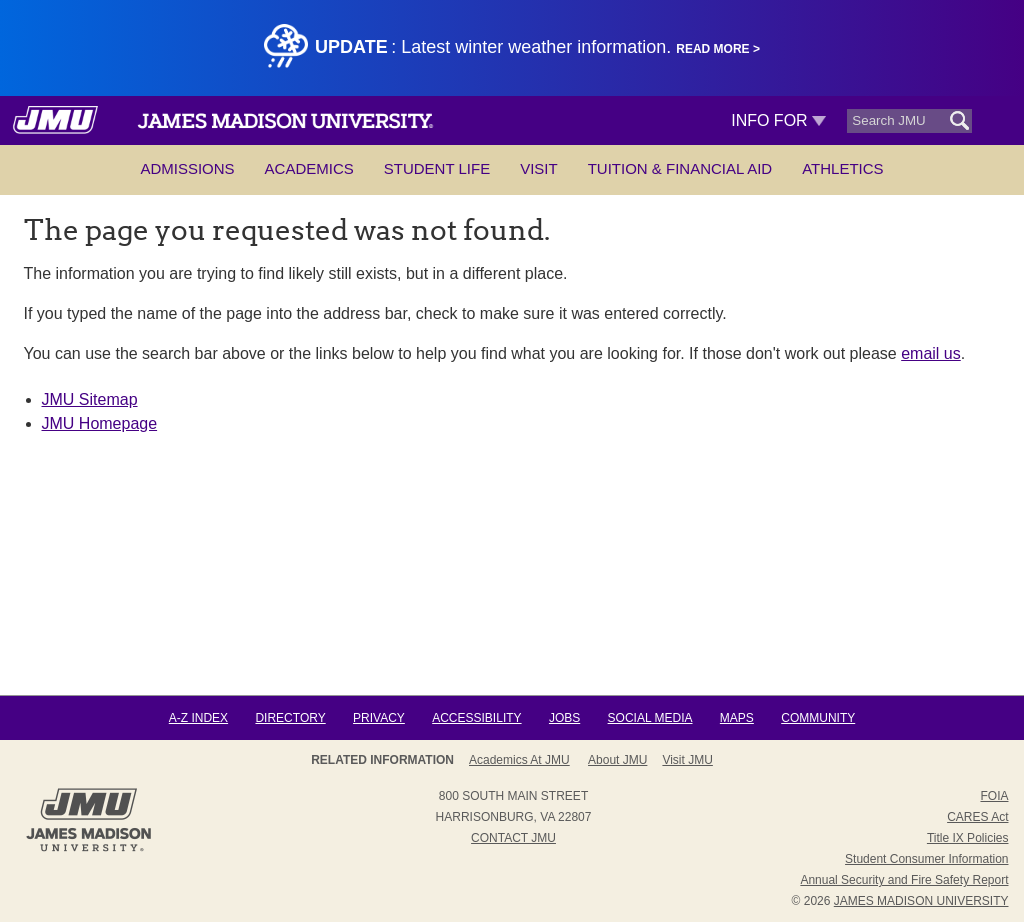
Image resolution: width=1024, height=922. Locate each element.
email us (931, 353)
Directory (290, 718)
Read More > (718, 49)
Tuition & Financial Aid (680, 168)
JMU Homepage (100, 423)
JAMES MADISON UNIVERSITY (921, 901)
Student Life (437, 168)
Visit (539, 168)
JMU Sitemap (90, 399)
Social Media (650, 718)
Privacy (379, 718)
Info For (778, 120)
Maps (737, 718)
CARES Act (977, 817)
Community (818, 718)
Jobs (564, 718)
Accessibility (476, 718)
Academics (309, 168)
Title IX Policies (968, 838)
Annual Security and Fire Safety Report (904, 880)
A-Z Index (198, 718)
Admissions (187, 168)
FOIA (994, 796)
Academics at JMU (519, 760)
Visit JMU (687, 760)
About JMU (617, 760)
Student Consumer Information (926, 859)
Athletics (842, 168)
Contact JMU (513, 838)
